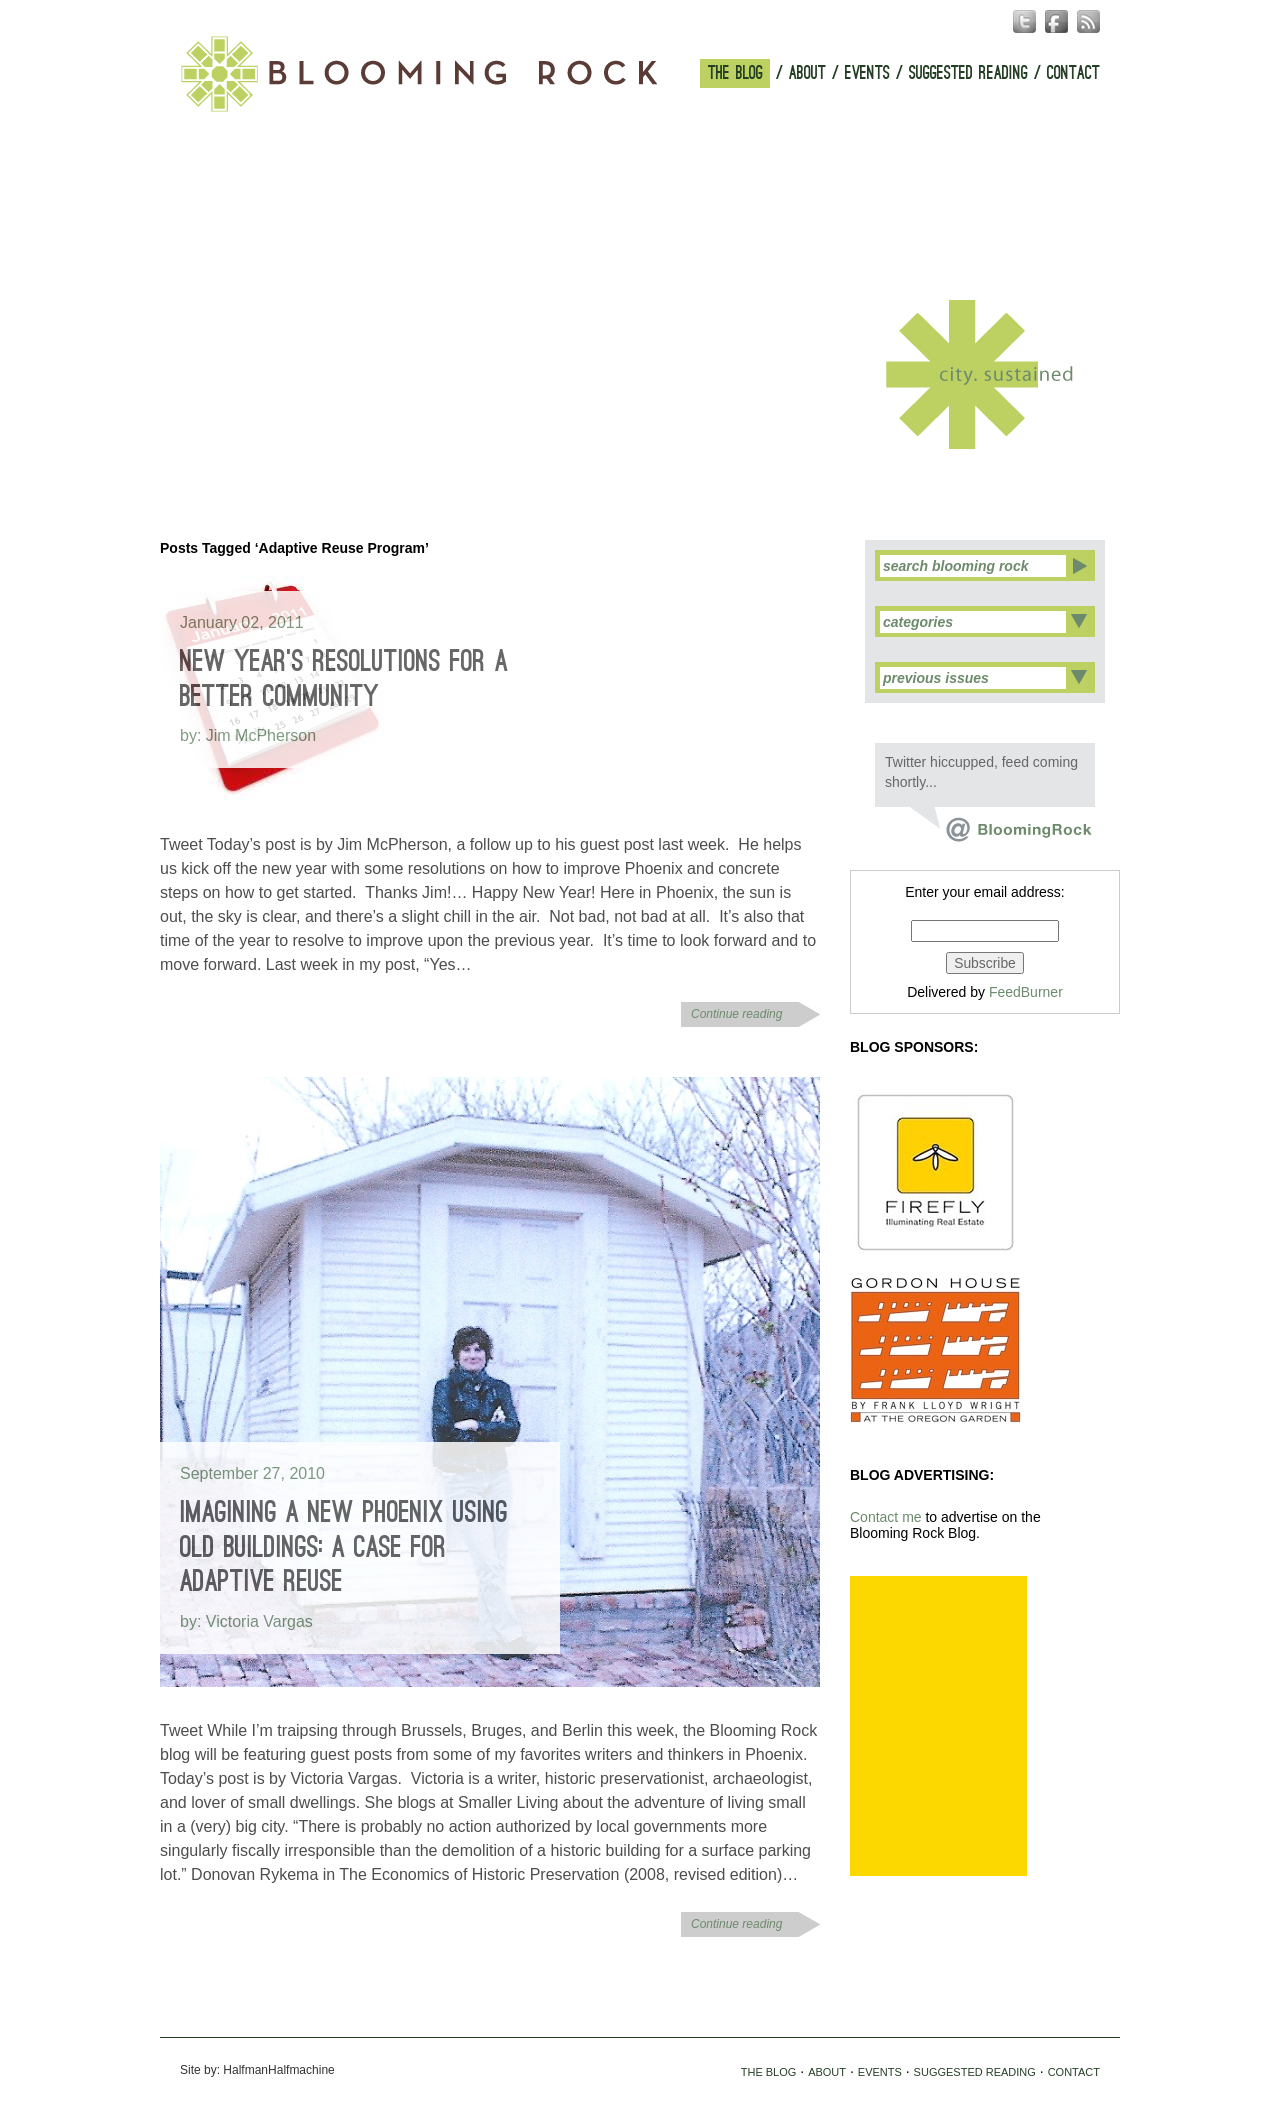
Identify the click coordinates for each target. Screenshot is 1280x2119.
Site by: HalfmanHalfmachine (257, 2070)
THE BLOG (735, 73)
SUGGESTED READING (968, 73)
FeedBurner (1026, 992)
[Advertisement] (938, 1726)
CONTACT (1073, 73)
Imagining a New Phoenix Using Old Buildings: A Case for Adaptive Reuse (344, 1547)
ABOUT (807, 73)
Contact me (886, 1517)
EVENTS (867, 73)
